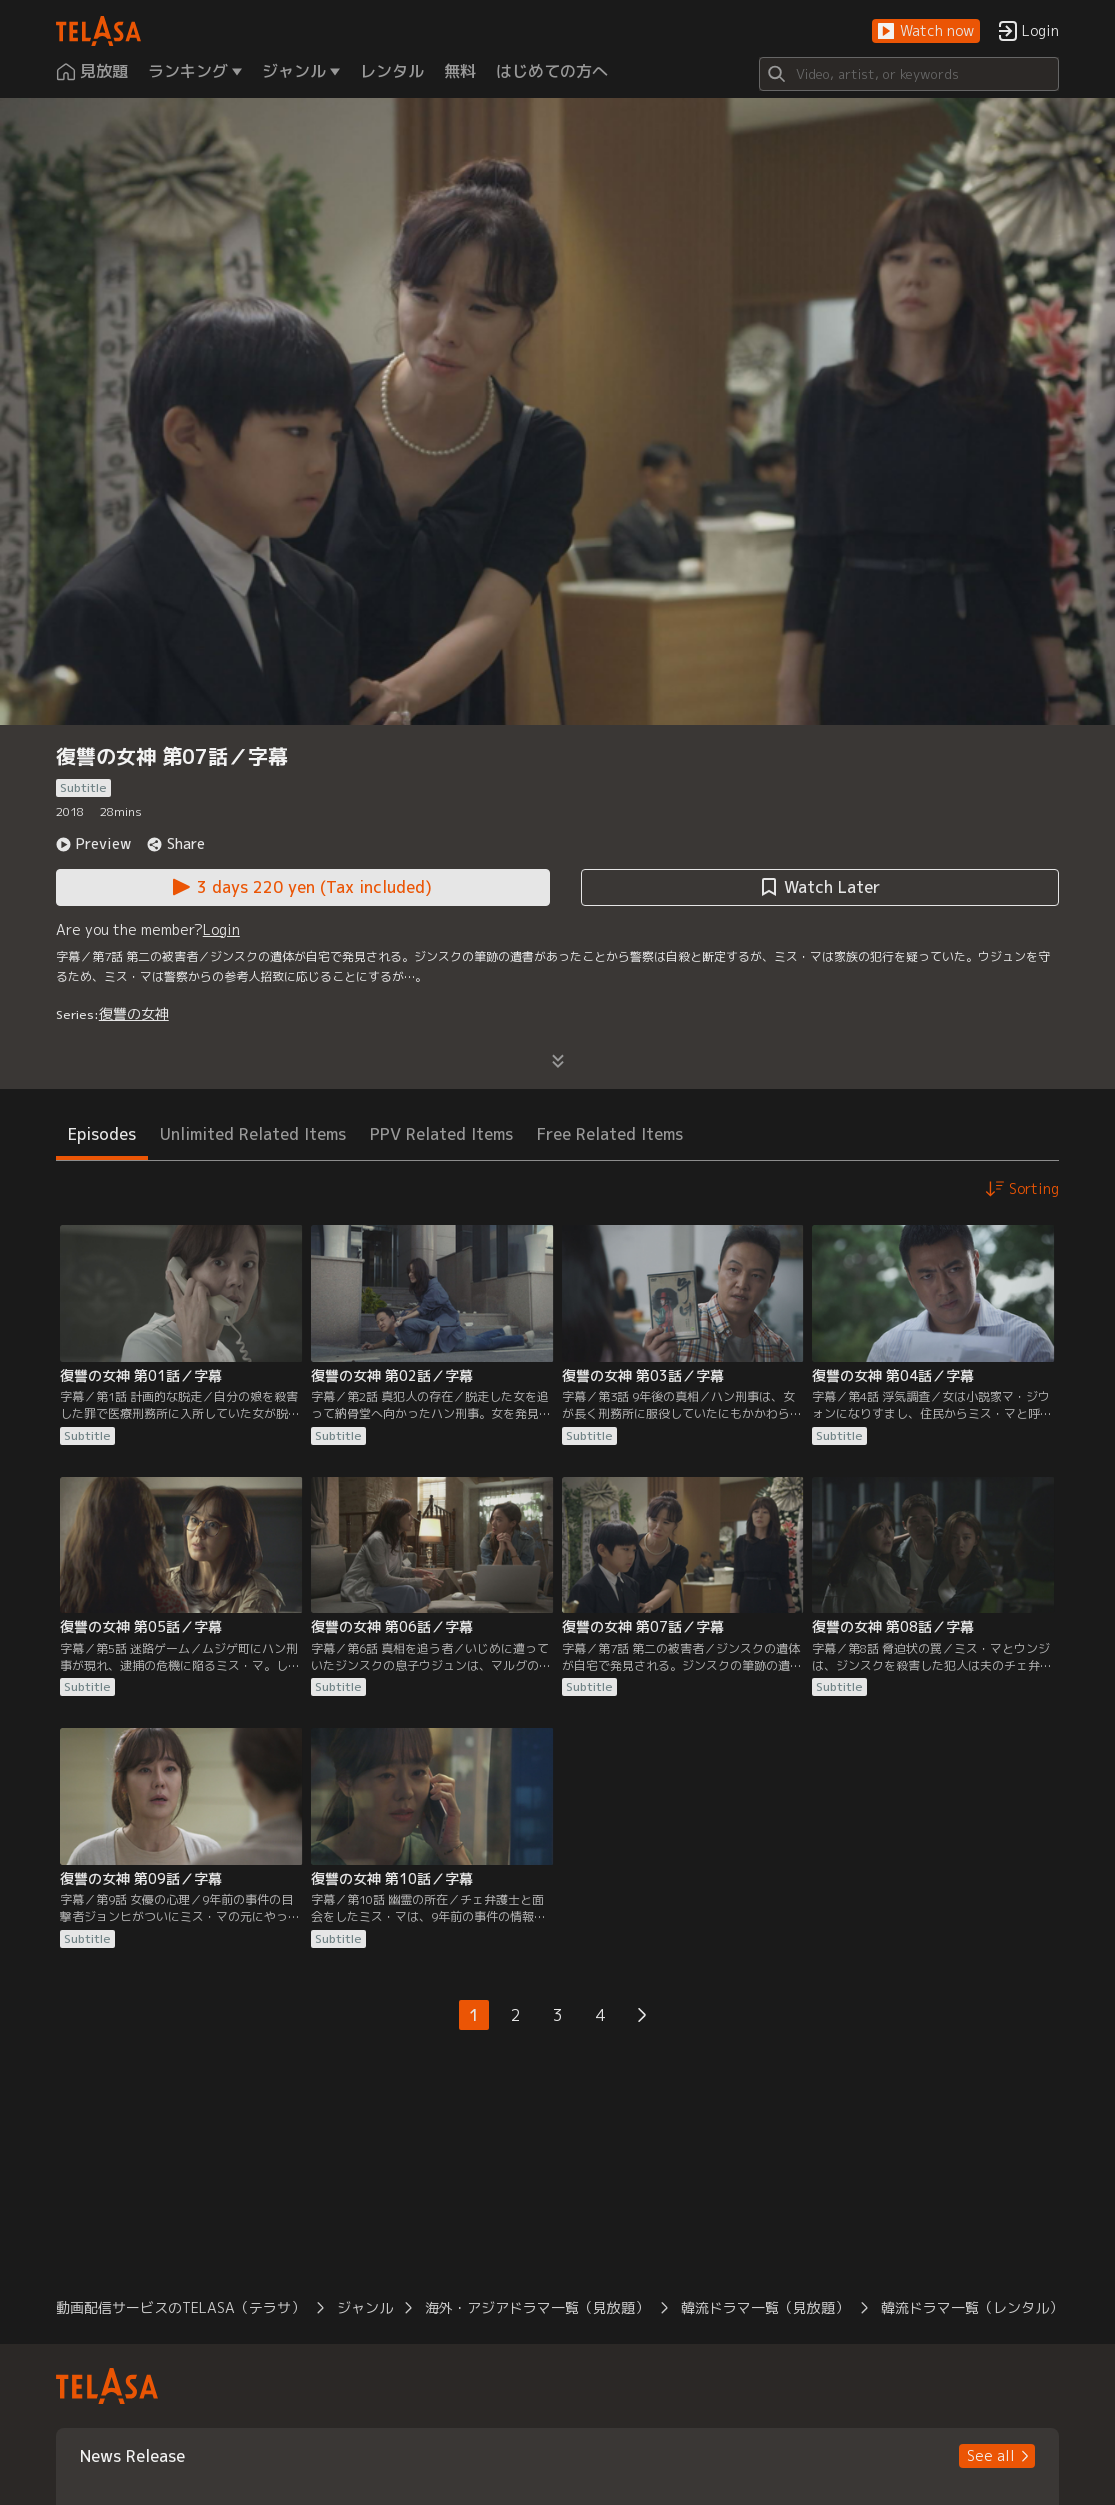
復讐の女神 (134, 1013)
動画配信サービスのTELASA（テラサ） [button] (180, 2307)
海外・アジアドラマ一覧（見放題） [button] (537, 2307)
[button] (926, 31)
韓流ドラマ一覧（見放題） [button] (765, 2307)
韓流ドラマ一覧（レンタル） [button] (972, 2307)
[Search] (909, 74)
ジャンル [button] (365, 2307)
